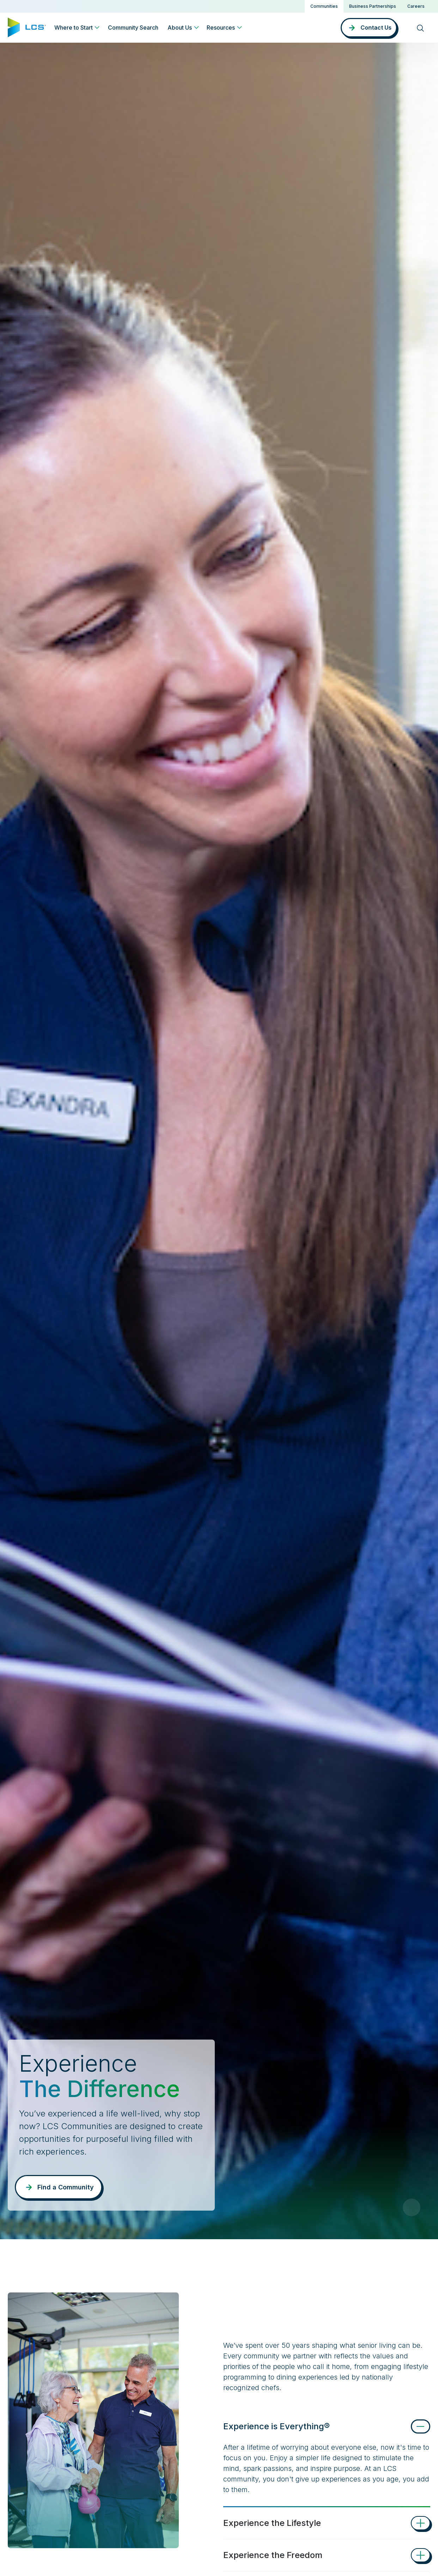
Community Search (133, 27)
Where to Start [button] (73, 27)
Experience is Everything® (276, 2426)
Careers (416, 6)
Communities (324, 6)
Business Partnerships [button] (372, 6)
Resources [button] (221, 27)
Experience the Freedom (272, 2555)
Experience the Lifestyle (272, 2523)
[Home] (27, 27)
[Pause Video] (411, 2207)
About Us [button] (180, 27)
